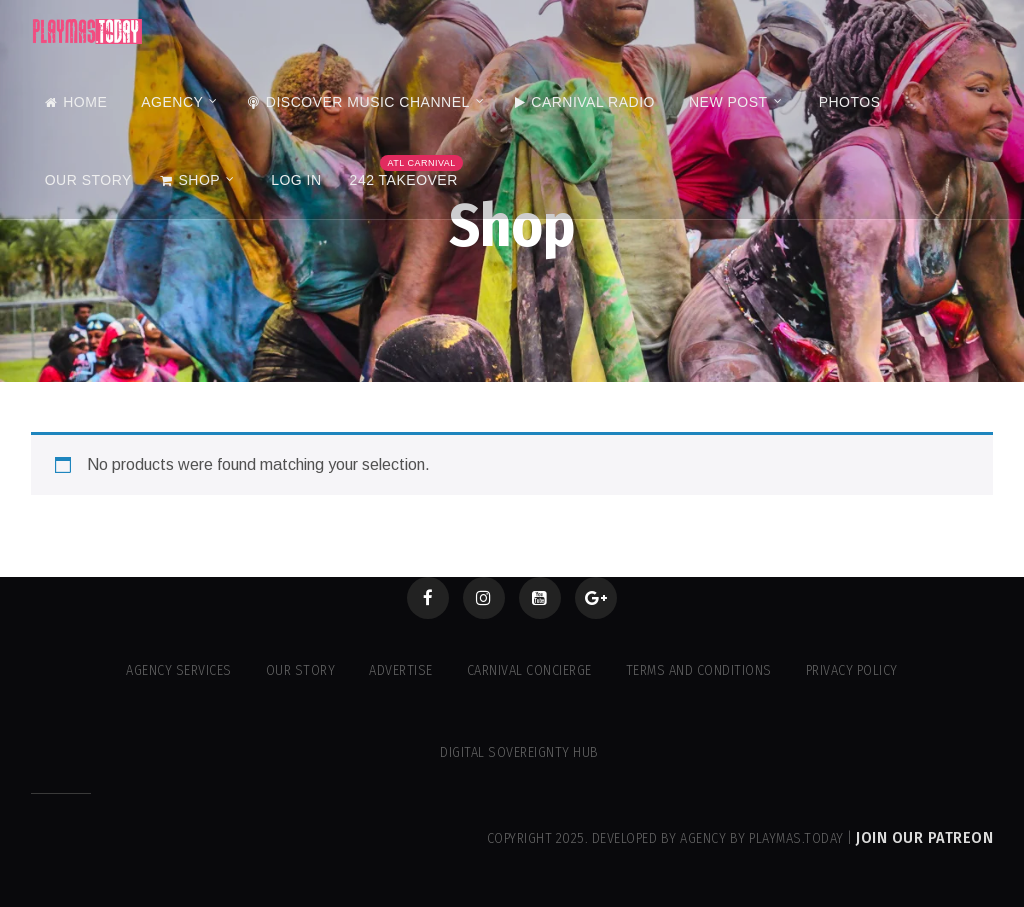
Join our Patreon (924, 837)
